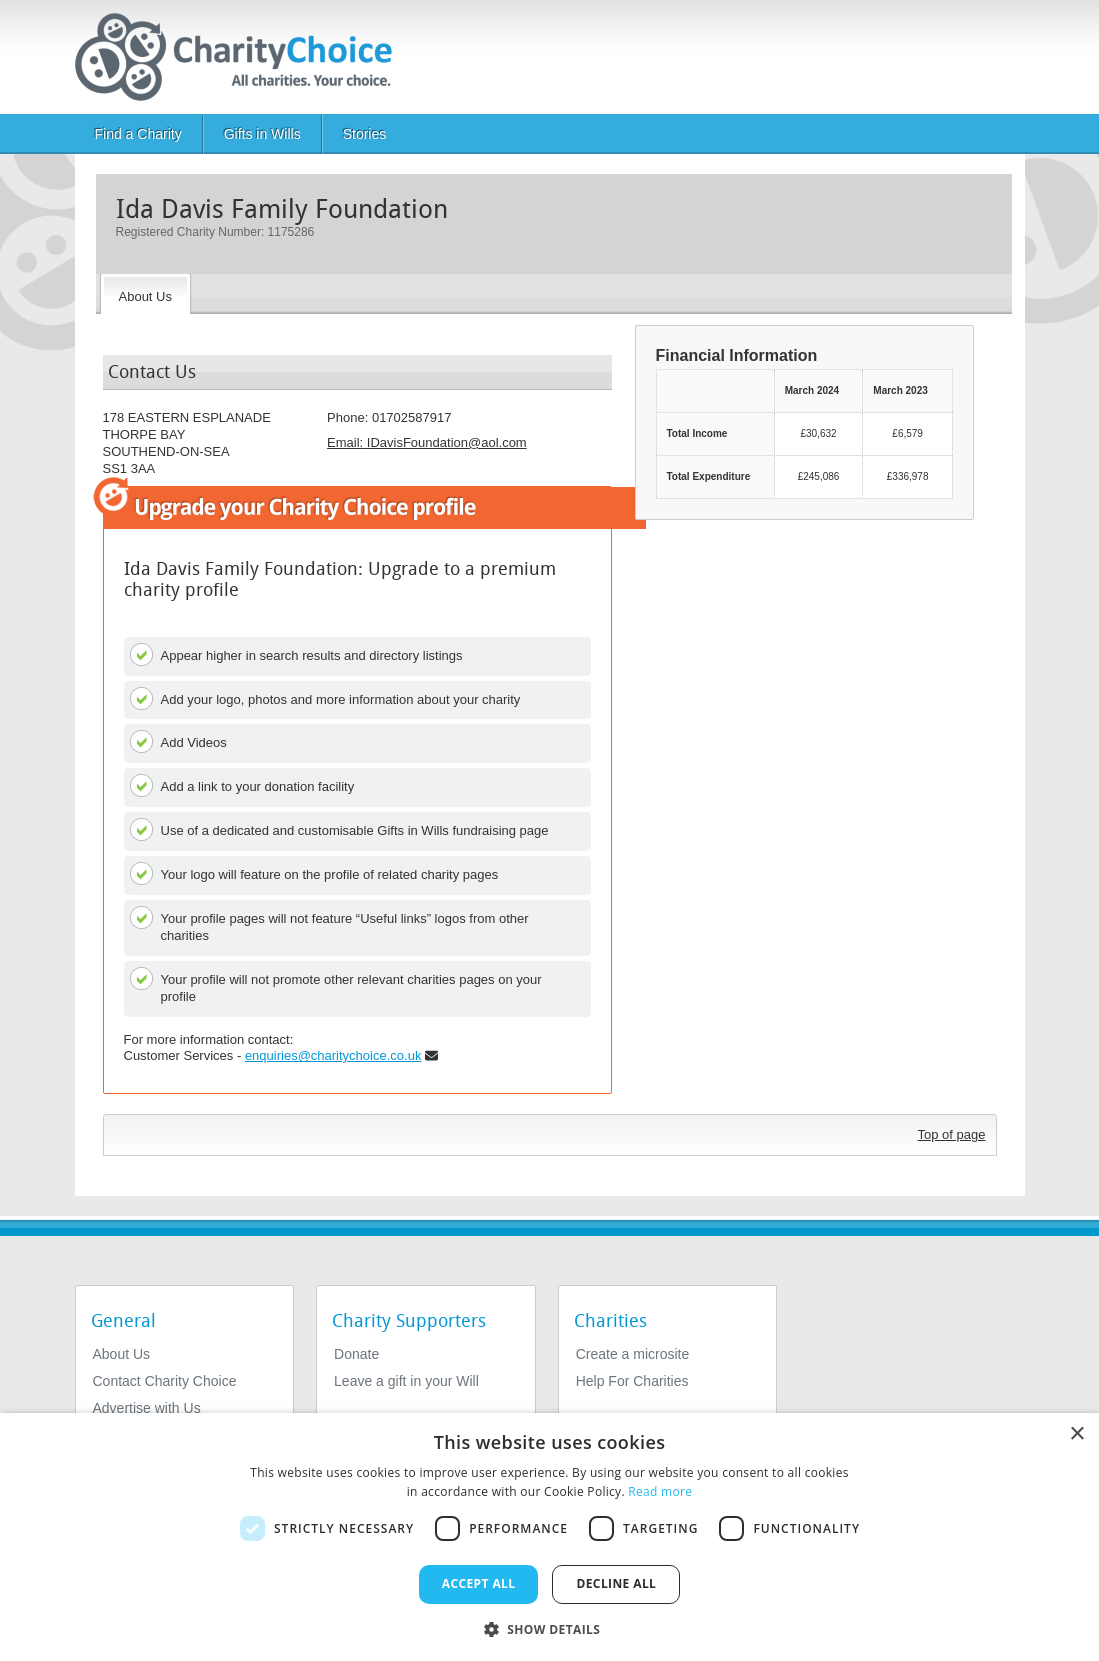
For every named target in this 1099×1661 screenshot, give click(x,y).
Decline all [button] (616, 1583)
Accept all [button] (479, 1583)
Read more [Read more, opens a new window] (660, 1491)
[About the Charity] (145, 294)
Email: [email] (427, 442)
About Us (122, 1354)
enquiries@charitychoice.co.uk (333, 1055)
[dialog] (549, 1537)
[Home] (241, 57)
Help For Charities (632, 1381)
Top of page (952, 1134)
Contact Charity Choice (165, 1381)
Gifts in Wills (262, 134)
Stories (365, 134)
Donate (356, 1354)
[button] (550, 1628)
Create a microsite (633, 1354)
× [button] (1076, 1434)
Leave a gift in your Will (406, 1381)
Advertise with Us (147, 1408)
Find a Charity (138, 134)
